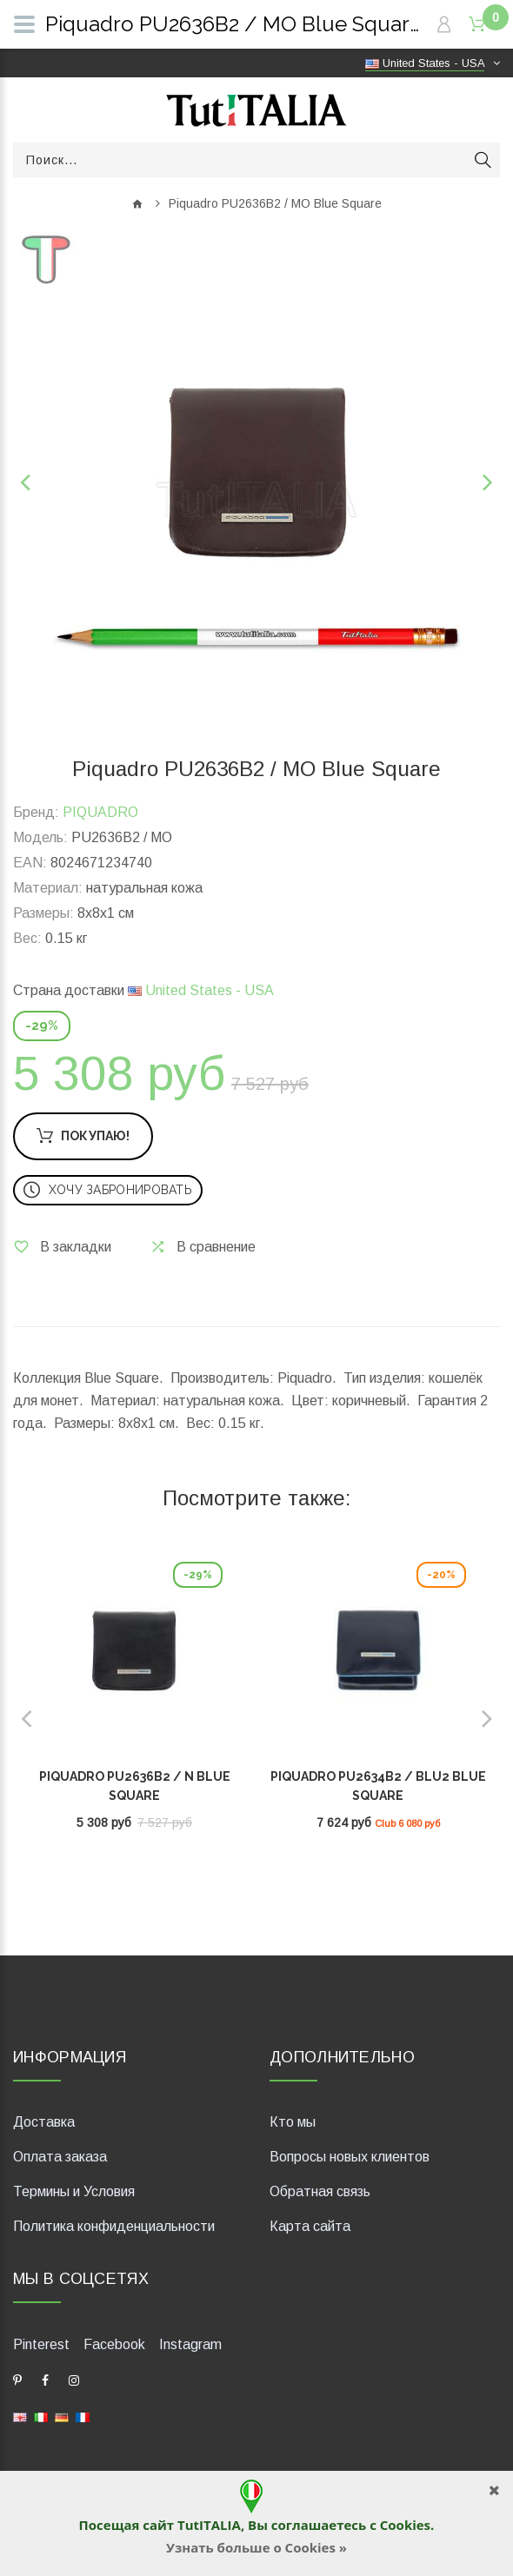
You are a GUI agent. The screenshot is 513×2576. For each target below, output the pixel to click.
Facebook (114, 2344)
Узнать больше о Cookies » (256, 2547)
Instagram (190, 2344)
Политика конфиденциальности (114, 2226)
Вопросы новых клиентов (350, 2156)
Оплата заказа (60, 2156)
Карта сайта (310, 2226)
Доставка (44, 2122)
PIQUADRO (100, 812)
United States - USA (201, 990)
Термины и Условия (74, 2191)
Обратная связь (320, 2191)
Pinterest (41, 2344)
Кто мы (293, 2122)
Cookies (405, 2524)
